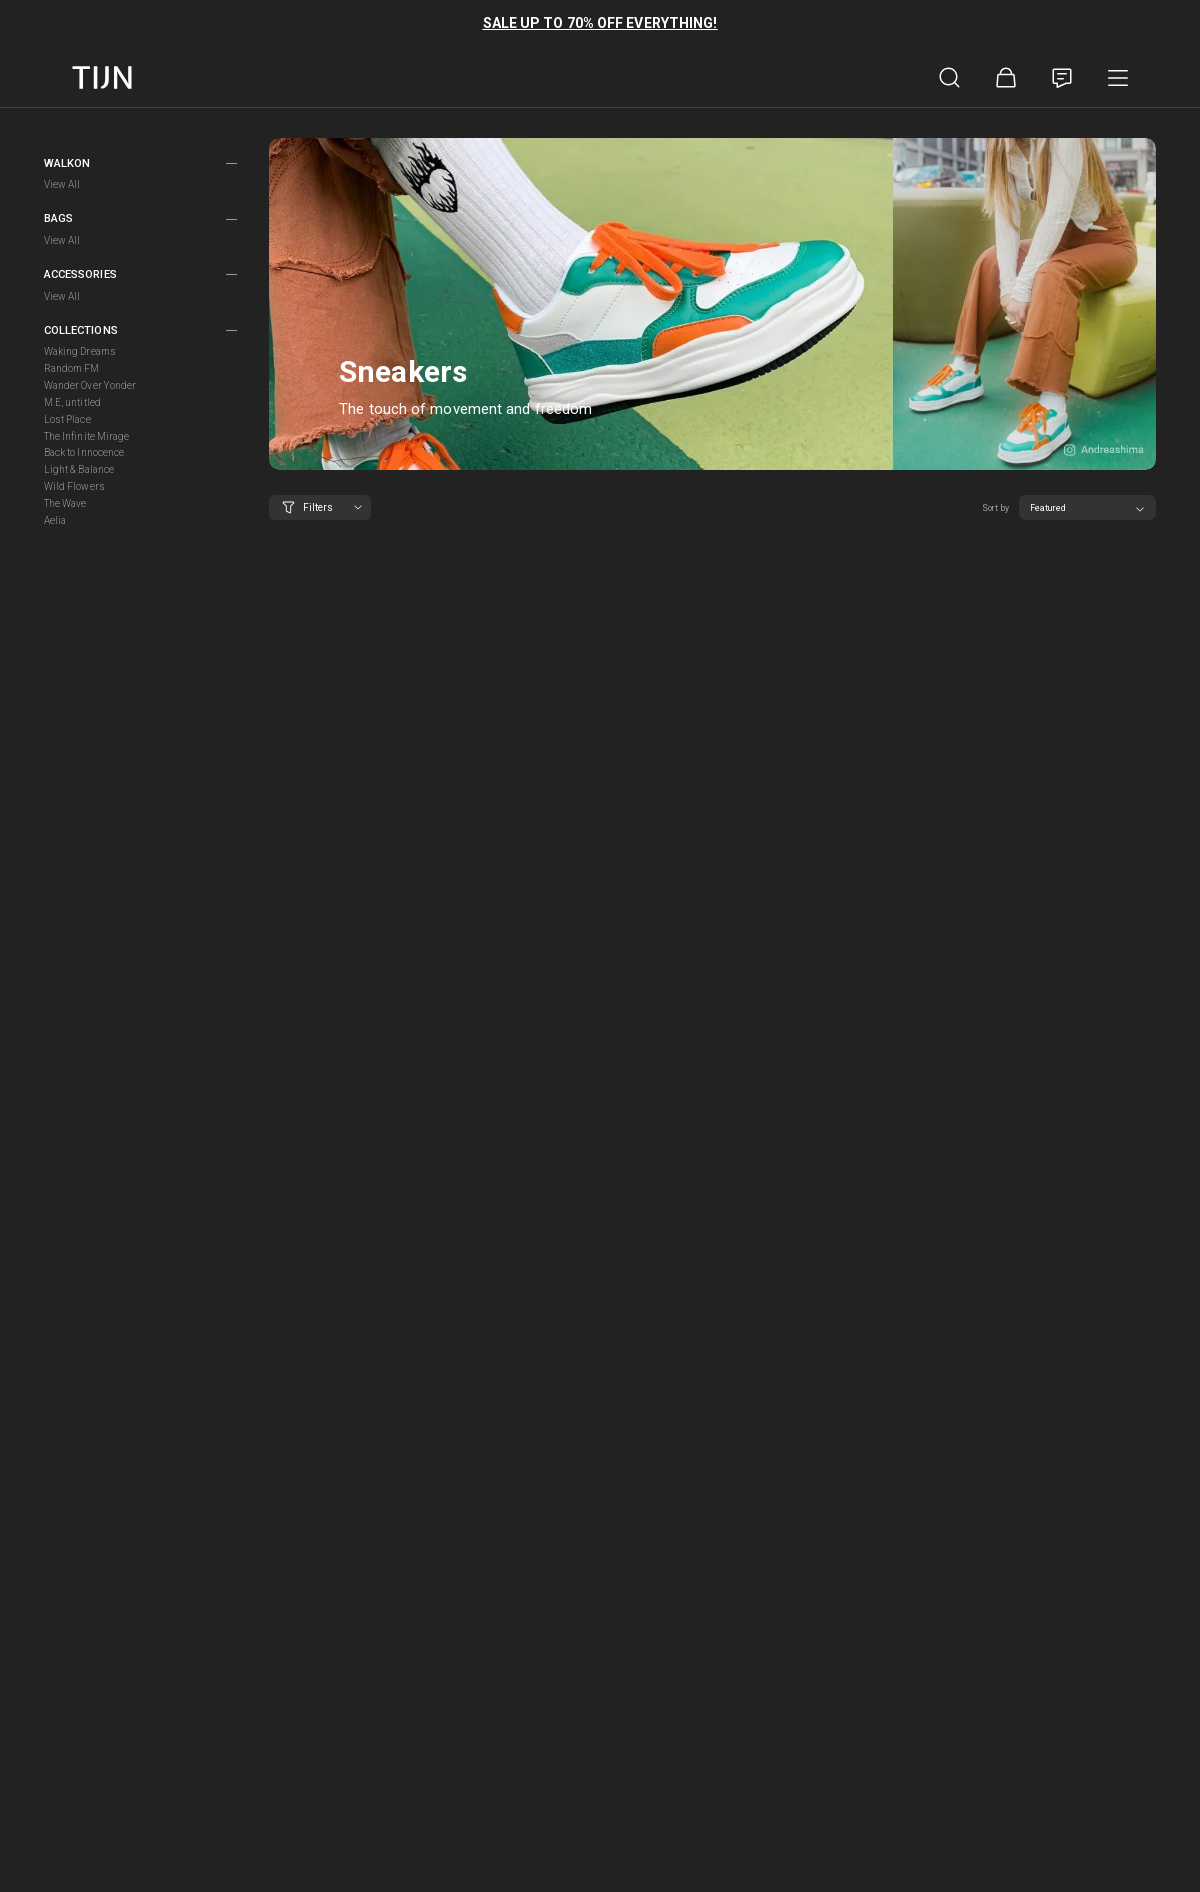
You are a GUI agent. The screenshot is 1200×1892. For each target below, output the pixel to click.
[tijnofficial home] (102, 77)
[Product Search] (950, 78)
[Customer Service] (1062, 78)
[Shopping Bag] (1006, 78)
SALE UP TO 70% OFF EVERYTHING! (600, 23)
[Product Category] (1118, 78)
